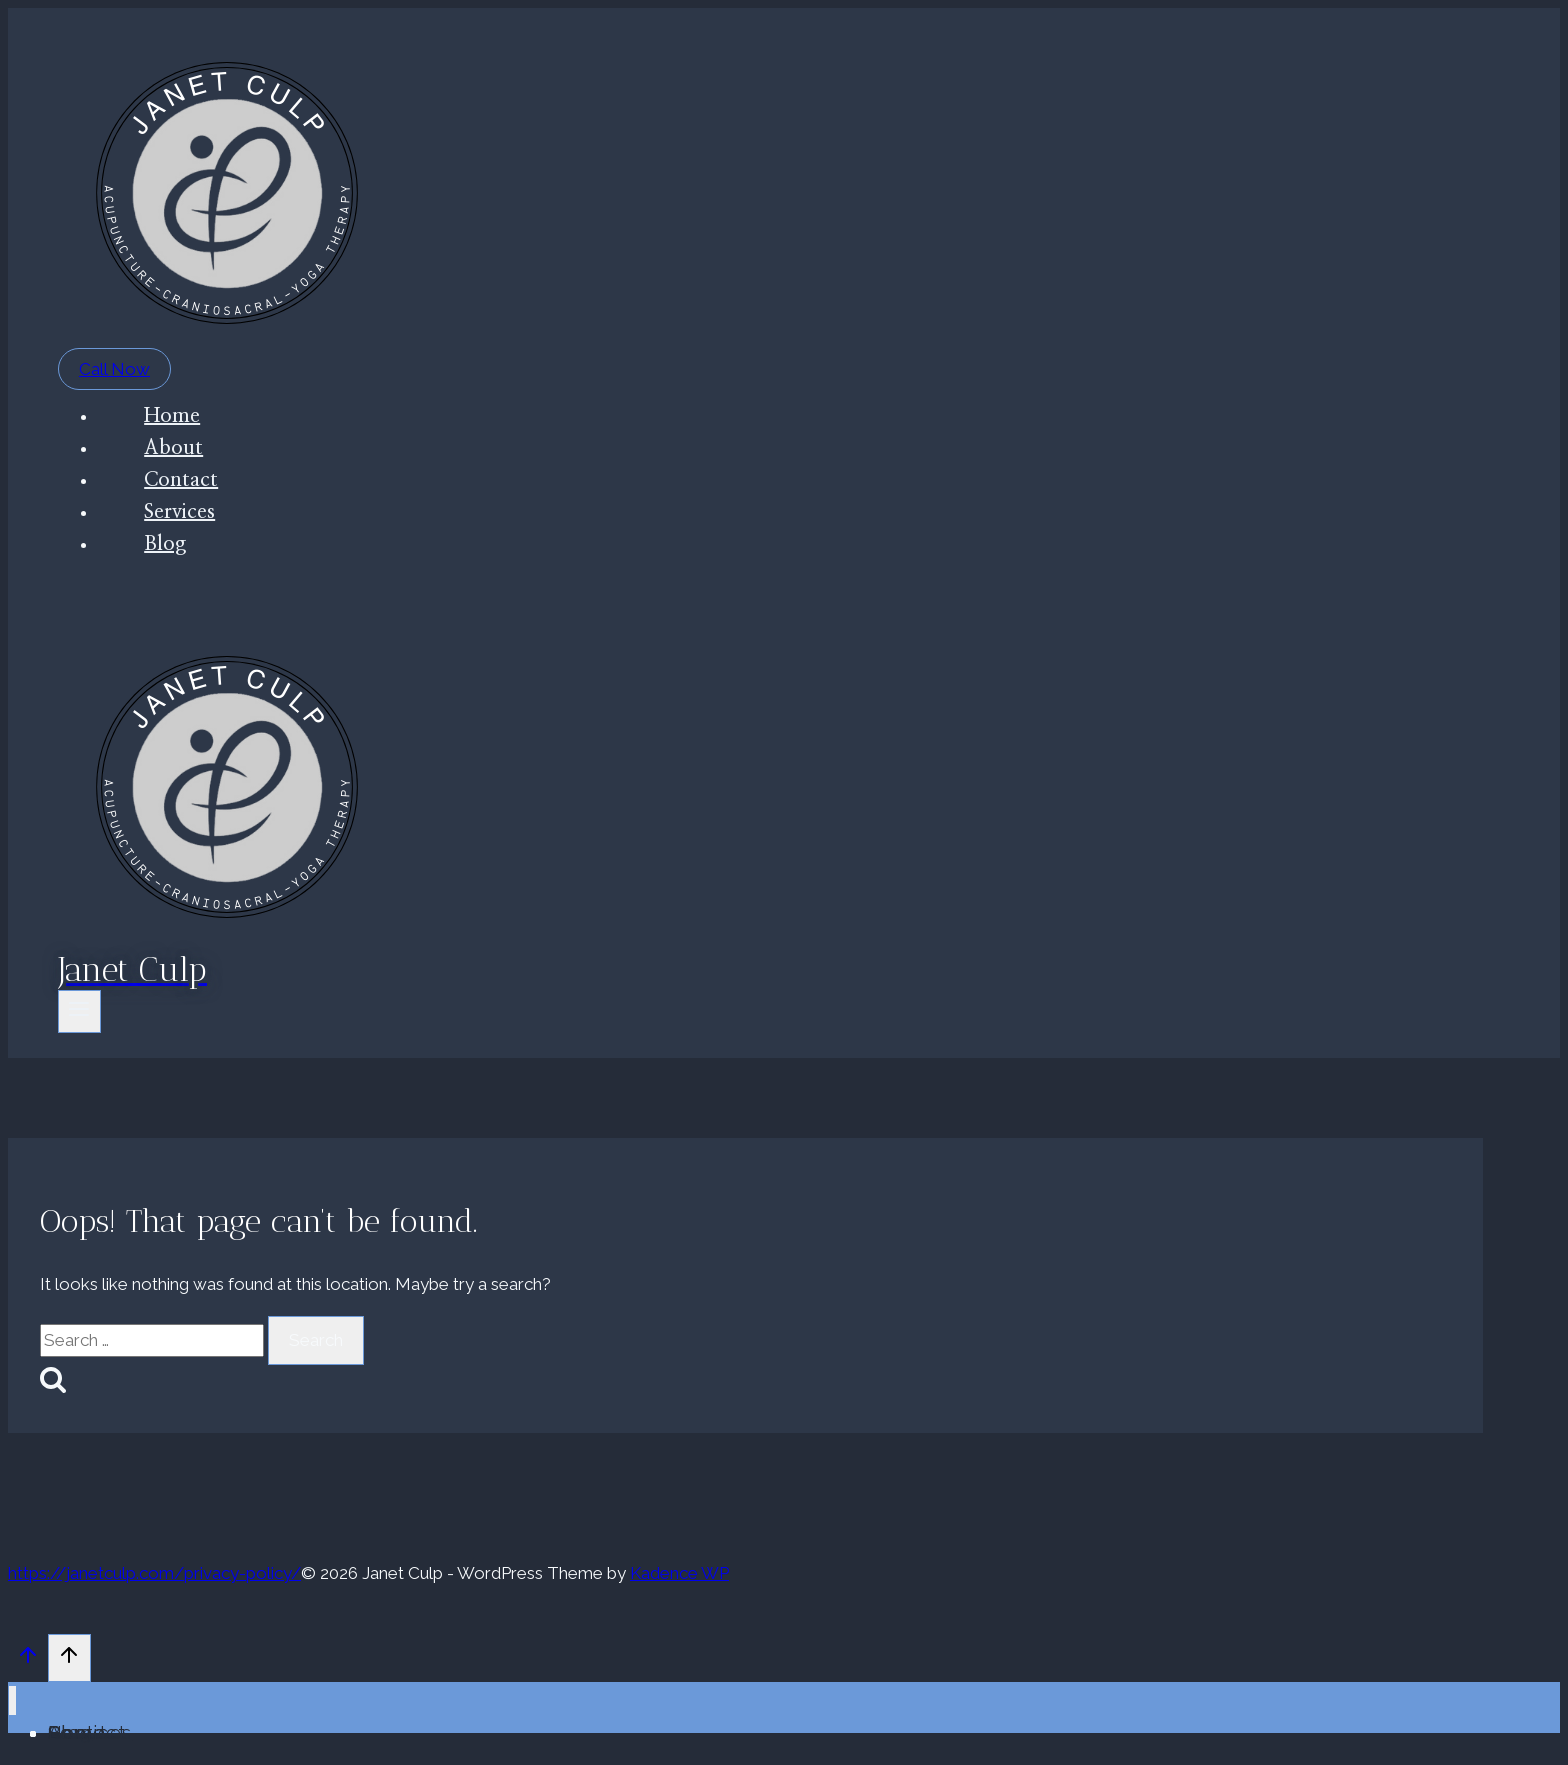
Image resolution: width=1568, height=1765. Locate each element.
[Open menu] (79, 1011)
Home (172, 416)
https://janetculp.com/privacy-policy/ (154, 1573)
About (173, 448)
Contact (181, 480)
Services (179, 512)
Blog (165, 544)
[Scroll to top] (28, 1660)
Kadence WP (679, 1573)
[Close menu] (12, 1700)
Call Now (114, 369)
